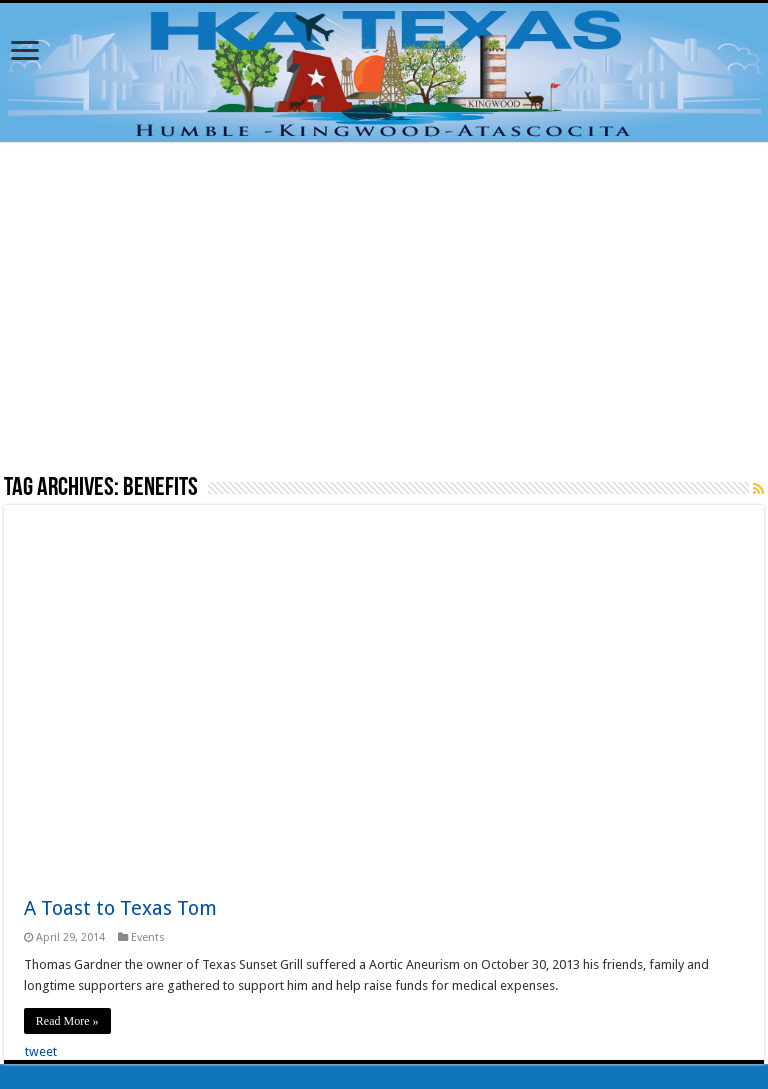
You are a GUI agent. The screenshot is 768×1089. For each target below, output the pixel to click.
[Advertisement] (384, 307)
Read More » (67, 1021)
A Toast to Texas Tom (120, 908)
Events (148, 937)
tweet (41, 1051)
